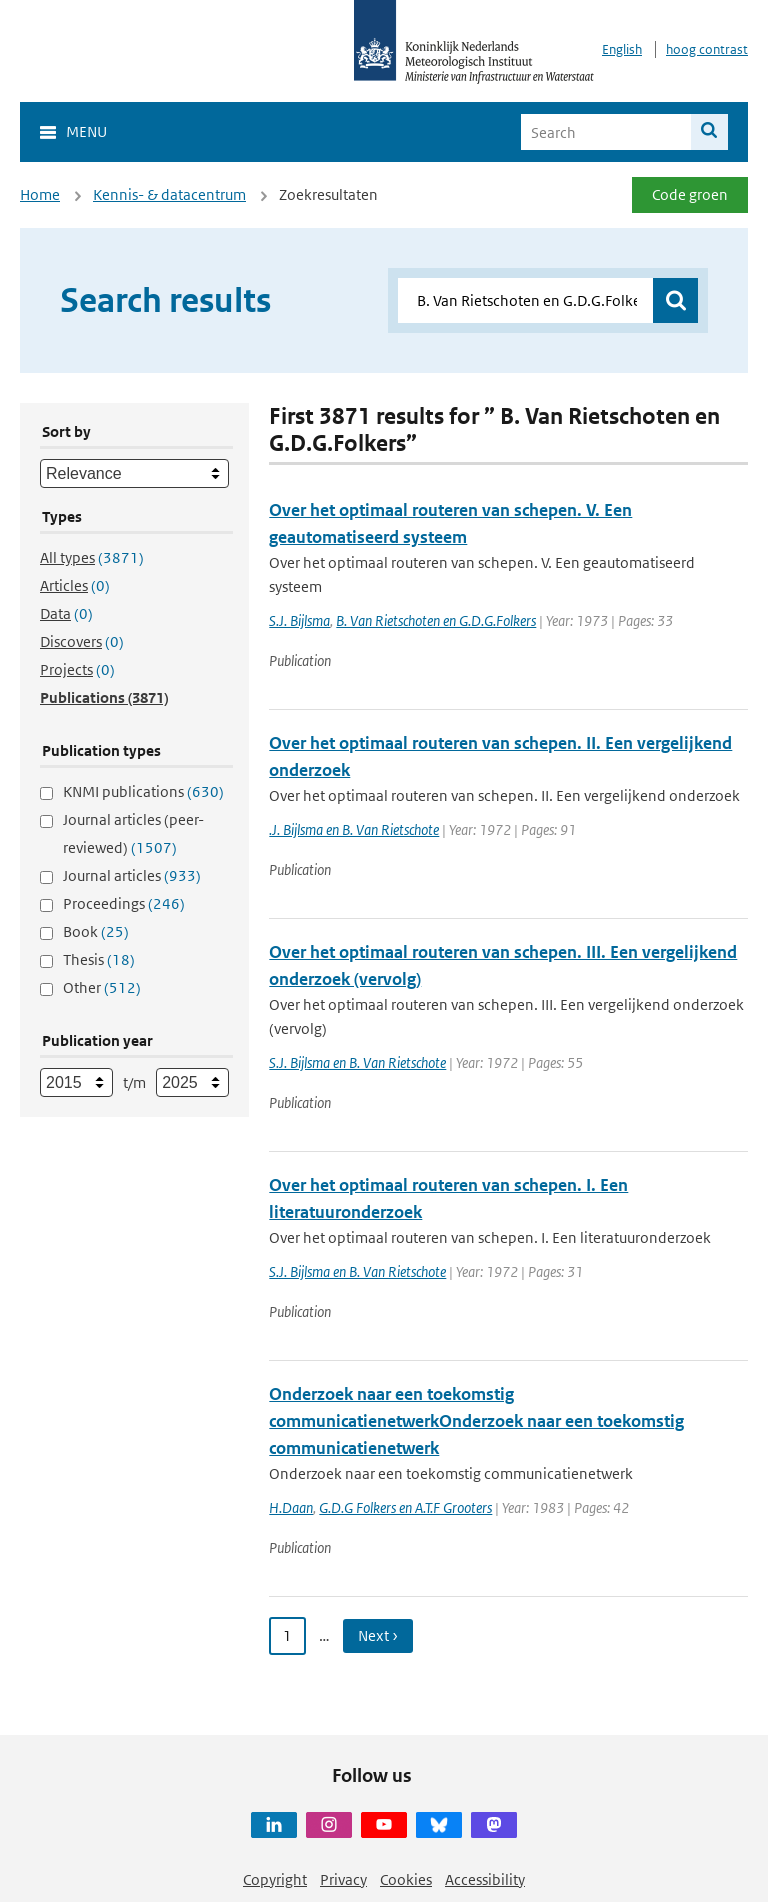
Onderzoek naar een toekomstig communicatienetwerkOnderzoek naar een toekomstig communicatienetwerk (476, 1421)
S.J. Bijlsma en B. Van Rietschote (357, 1062)
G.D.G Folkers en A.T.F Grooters (405, 1507)
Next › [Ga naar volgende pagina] (378, 1635)
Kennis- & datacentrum (169, 194)
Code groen (690, 194)
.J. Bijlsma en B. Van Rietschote (354, 829)
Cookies (406, 1879)
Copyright (275, 1879)
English (622, 49)
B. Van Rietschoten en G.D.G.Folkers (436, 620)
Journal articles (132, 875)
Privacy (343, 1879)
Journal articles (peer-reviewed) (133, 833)
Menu (86, 131)
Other (102, 987)
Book (96, 931)
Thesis (99, 959)
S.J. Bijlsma (299, 620)
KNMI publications (143, 791)
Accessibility (485, 1879)
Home (40, 194)
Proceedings (124, 903)
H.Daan (291, 1507)
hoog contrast (707, 49)
